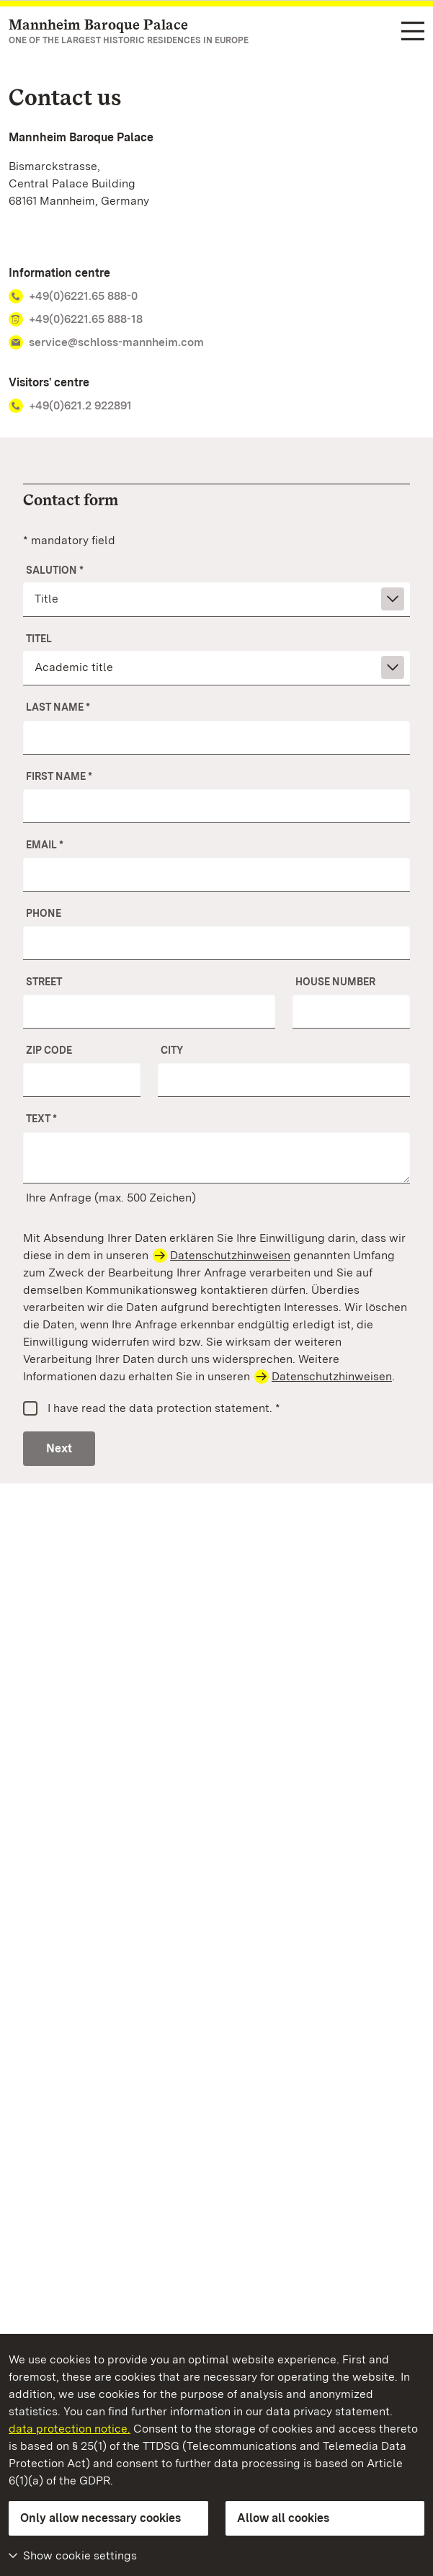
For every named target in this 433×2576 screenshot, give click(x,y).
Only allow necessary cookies (100, 2518)
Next (59, 1448)
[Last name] (216, 737)
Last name (58, 707)
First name (59, 776)
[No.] (351, 1011)
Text (41, 1118)
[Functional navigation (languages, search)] (412, 32)
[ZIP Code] (81, 1079)
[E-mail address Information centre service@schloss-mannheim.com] (216, 342)
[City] (284, 1079)
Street (44, 981)
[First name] (216, 806)
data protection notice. (69, 2428)
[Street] (149, 1011)
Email (44, 844)
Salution (55, 570)
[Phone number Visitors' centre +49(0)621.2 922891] (216, 405)
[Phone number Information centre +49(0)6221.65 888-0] (216, 296)
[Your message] (216, 1157)
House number (335, 981)
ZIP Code (49, 1050)
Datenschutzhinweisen (230, 1255)
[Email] (216, 874)
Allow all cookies (283, 2518)
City (172, 1050)
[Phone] (216, 942)
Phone (43, 913)
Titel (39, 638)
